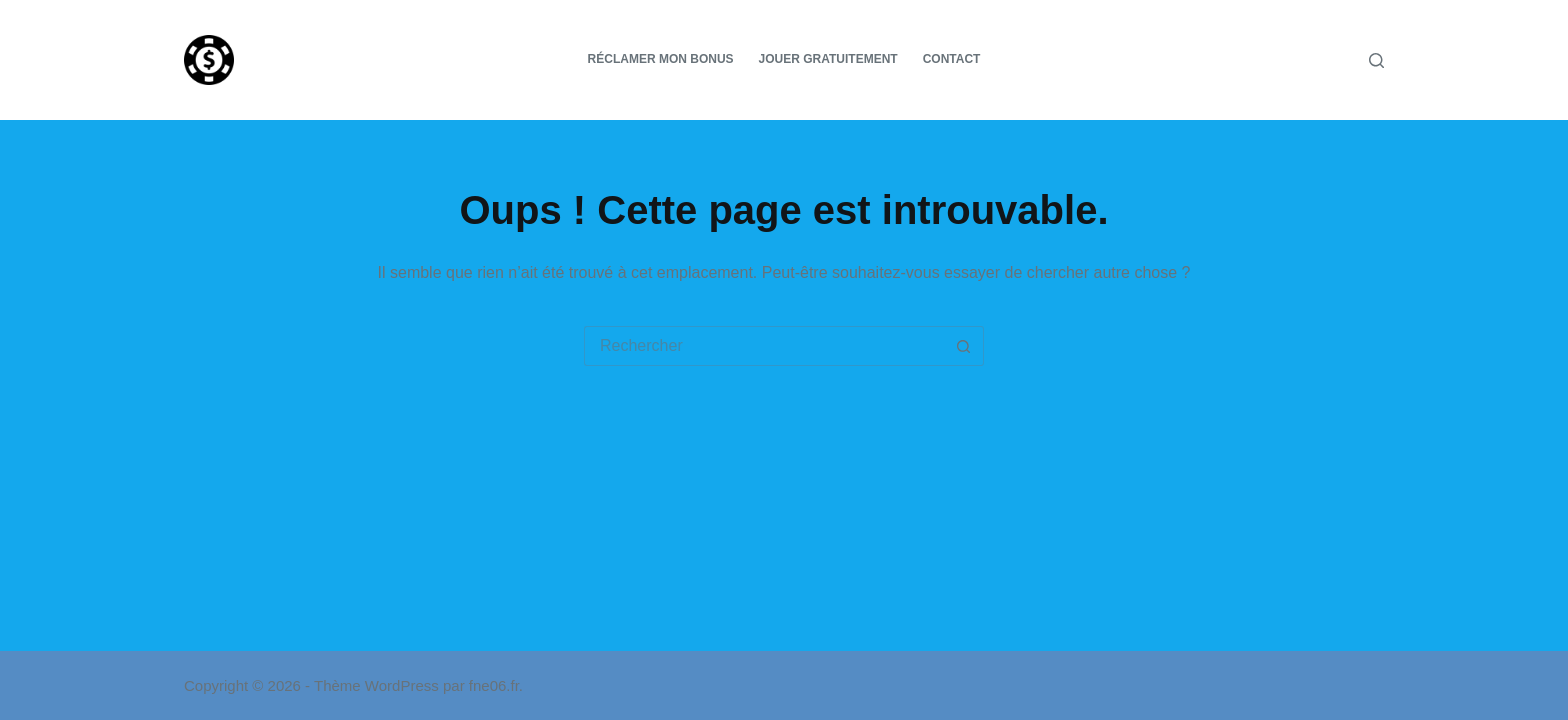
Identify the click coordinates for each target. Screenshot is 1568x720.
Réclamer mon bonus (661, 59)
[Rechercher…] (764, 346)
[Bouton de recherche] (964, 346)
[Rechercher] (1376, 60)
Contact (952, 59)
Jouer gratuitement (828, 59)
